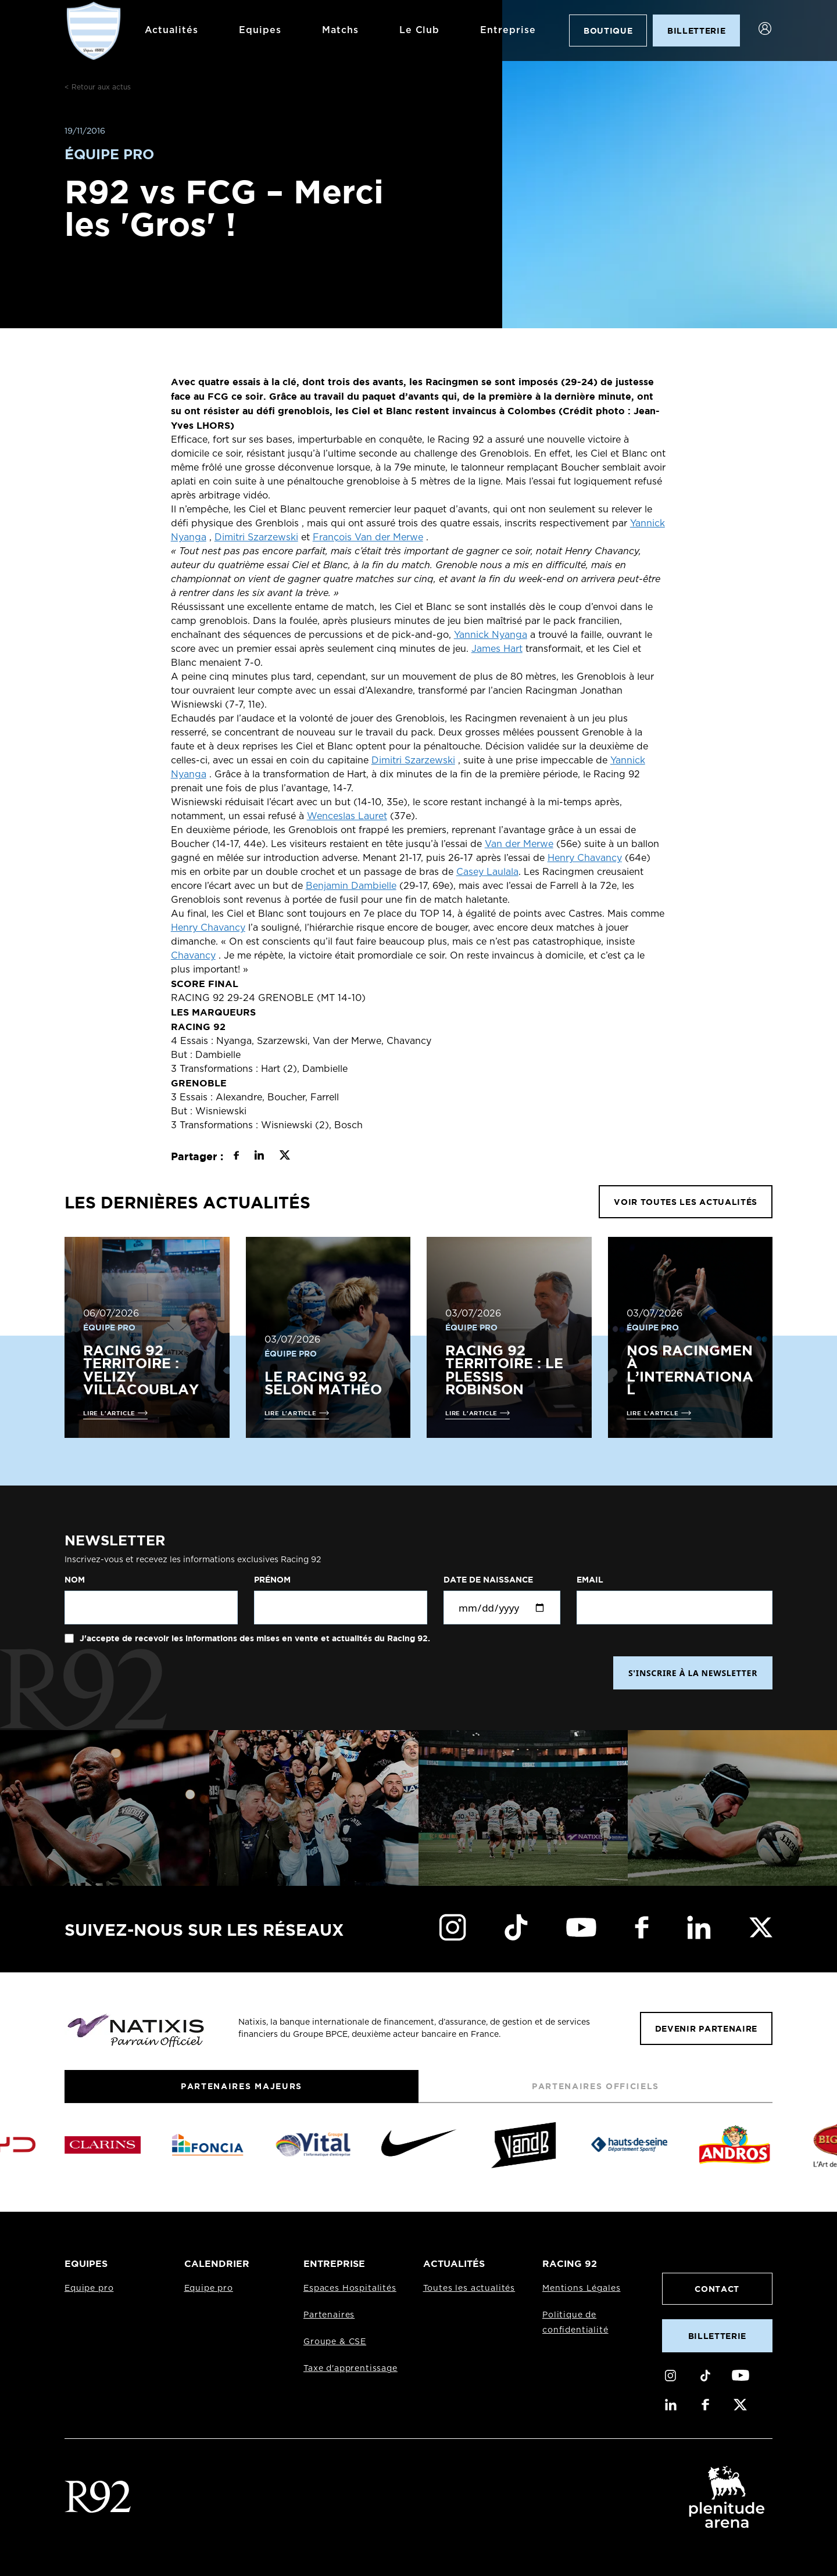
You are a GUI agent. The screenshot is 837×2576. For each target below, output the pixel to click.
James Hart (497, 649)
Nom (75, 1580)
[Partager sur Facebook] (236, 1157)
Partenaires (329, 2315)
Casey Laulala (487, 872)
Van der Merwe (519, 844)
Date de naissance (488, 1580)
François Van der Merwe (368, 537)
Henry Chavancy (585, 858)
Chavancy (193, 955)
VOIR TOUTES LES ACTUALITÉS (685, 1202)
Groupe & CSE (334, 2342)
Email (590, 1580)
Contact (717, 2289)
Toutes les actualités (469, 2288)
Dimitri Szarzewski (256, 537)
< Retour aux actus (98, 87)
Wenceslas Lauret (347, 816)
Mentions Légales (581, 2288)
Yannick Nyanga (490, 635)
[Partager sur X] (284, 1157)
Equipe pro (89, 2288)
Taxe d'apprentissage (350, 2369)
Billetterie (717, 2336)
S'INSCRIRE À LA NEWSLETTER (692, 1672)
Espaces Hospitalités (349, 2288)
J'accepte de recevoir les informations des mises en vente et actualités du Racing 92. (253, 1638)
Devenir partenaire (706, 2028)
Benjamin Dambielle (351, 886)
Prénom (272, 1580)
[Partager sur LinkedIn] (259, 1157)
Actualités (170, 30)
